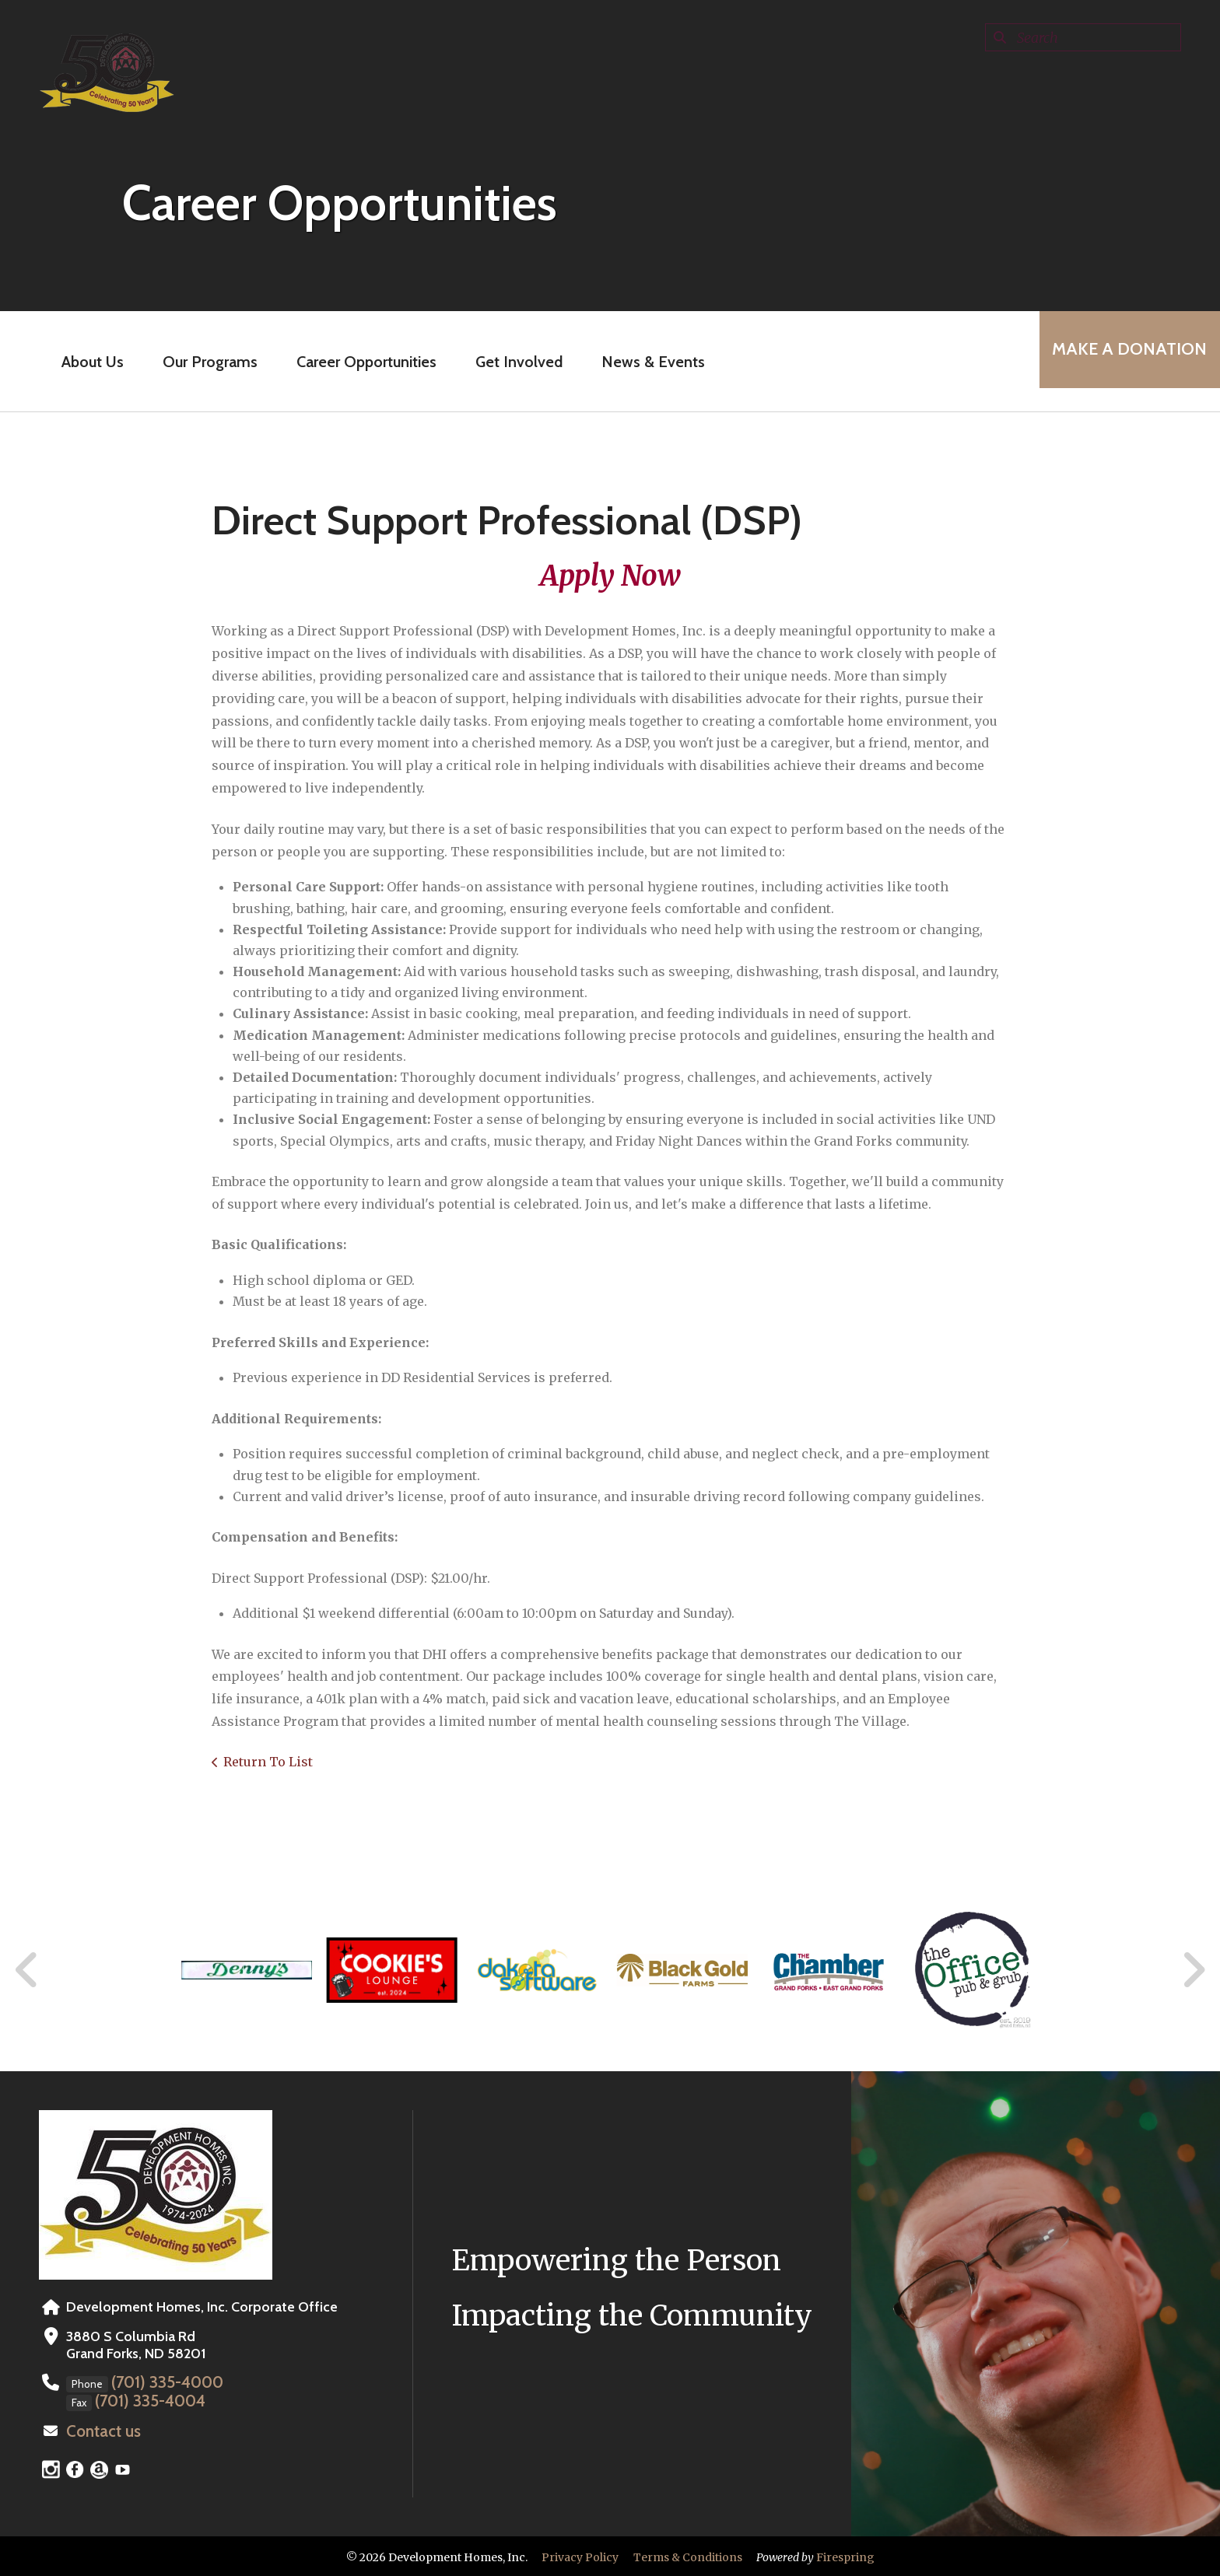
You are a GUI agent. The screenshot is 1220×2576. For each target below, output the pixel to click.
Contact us (99, 2429)
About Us (82, 361)
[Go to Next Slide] (1193, 1970)
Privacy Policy (580, 2555)
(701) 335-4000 (161, 2382)
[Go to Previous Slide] (27, 1970)
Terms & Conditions (687, 2555)
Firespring (845, 2555)
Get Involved (508, 361)
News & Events (643, 361)
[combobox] (1083, 37)
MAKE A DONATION (1119, 361)
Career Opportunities (356, 361)
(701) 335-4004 (144, 2400)
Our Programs (199, 361)
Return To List (268, 1761)
